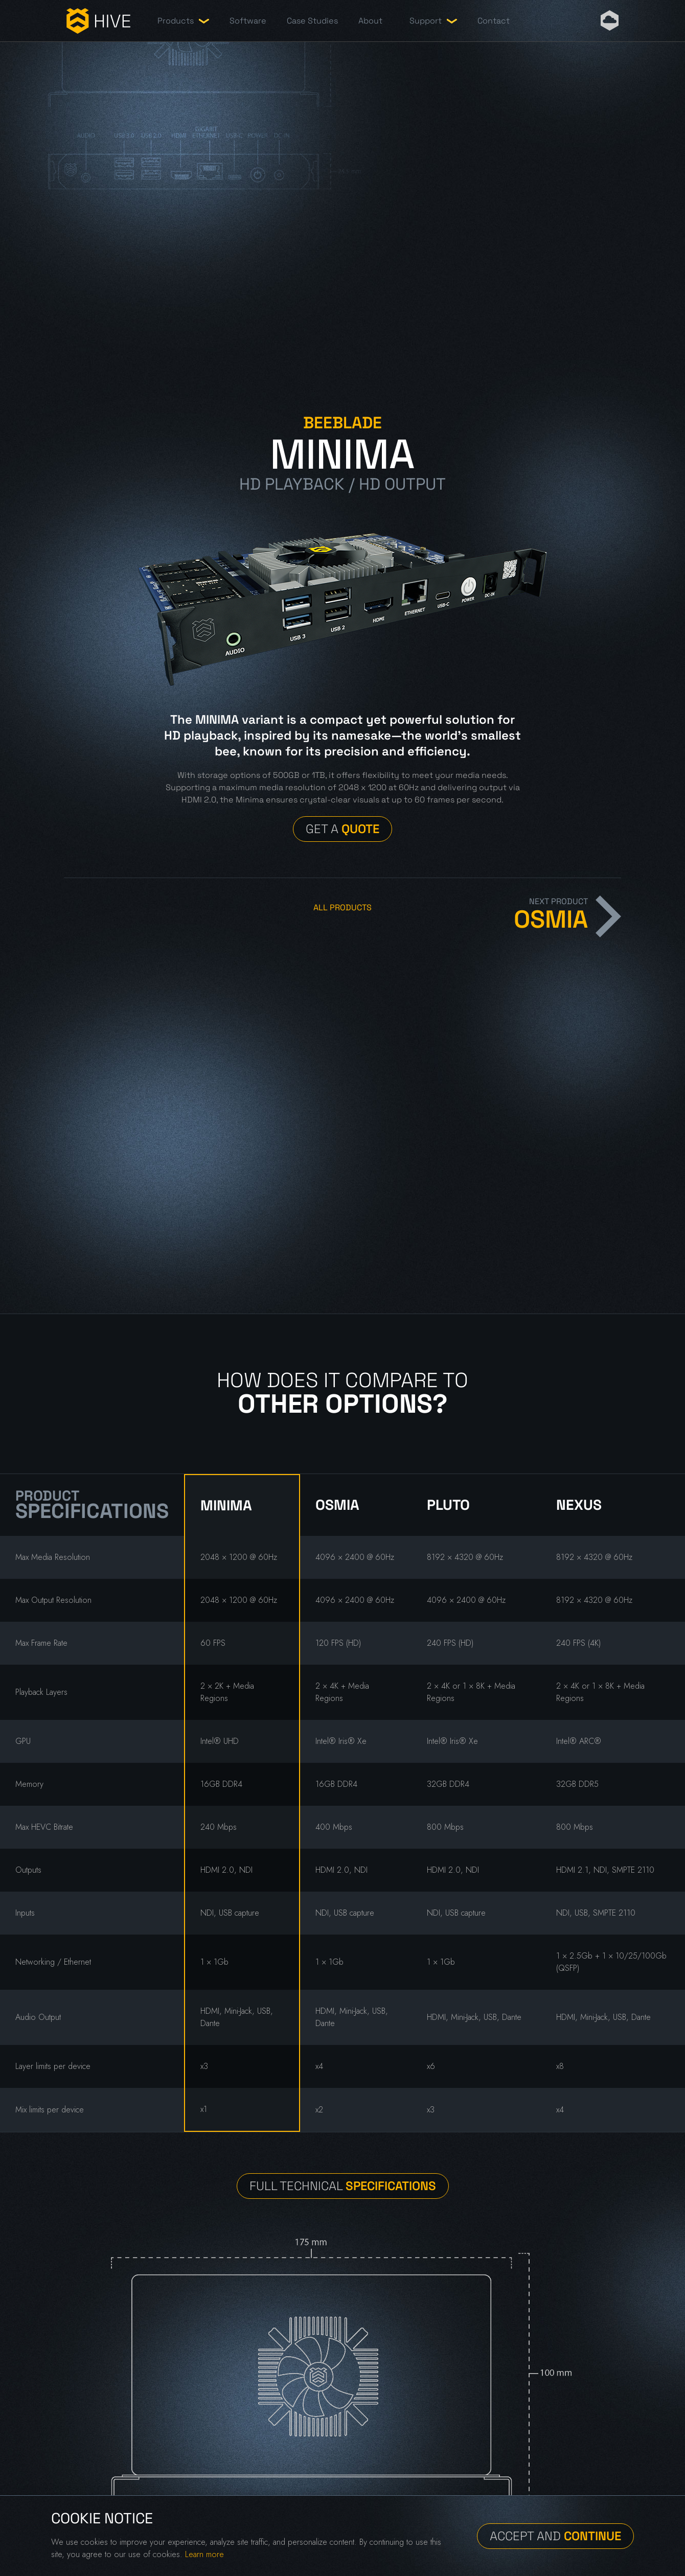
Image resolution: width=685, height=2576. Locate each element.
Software (248, 20)
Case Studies (312, 20)
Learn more (204, 2554)
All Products (342, 907)
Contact (493, 20)
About (370, 20)
